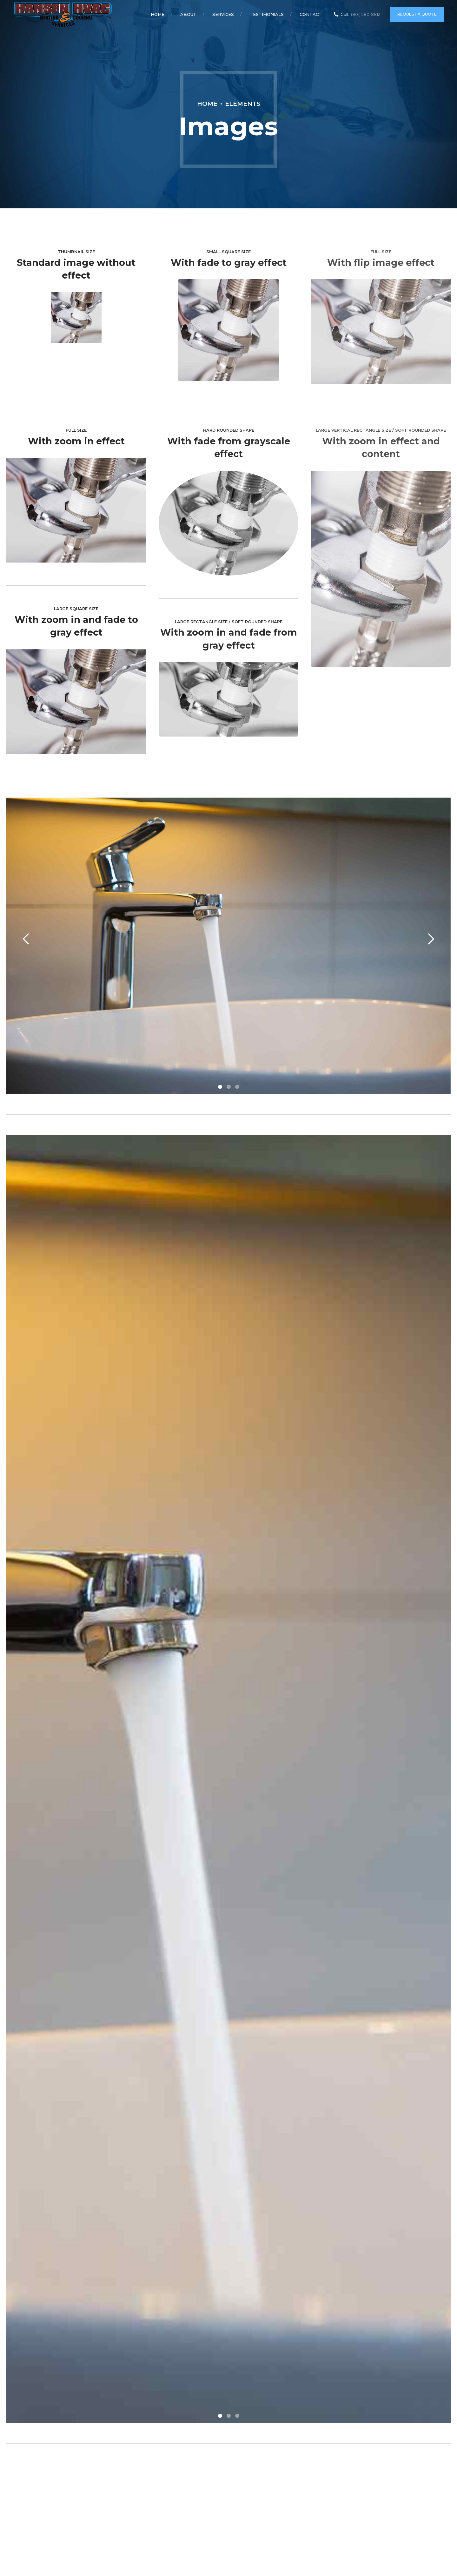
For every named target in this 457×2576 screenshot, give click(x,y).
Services (223, 14)
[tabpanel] (228, 946)
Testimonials (267, 14)
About (188, 14)
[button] (26, 939)
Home (157, 14)
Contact (311, 14)
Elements (242, 103)
